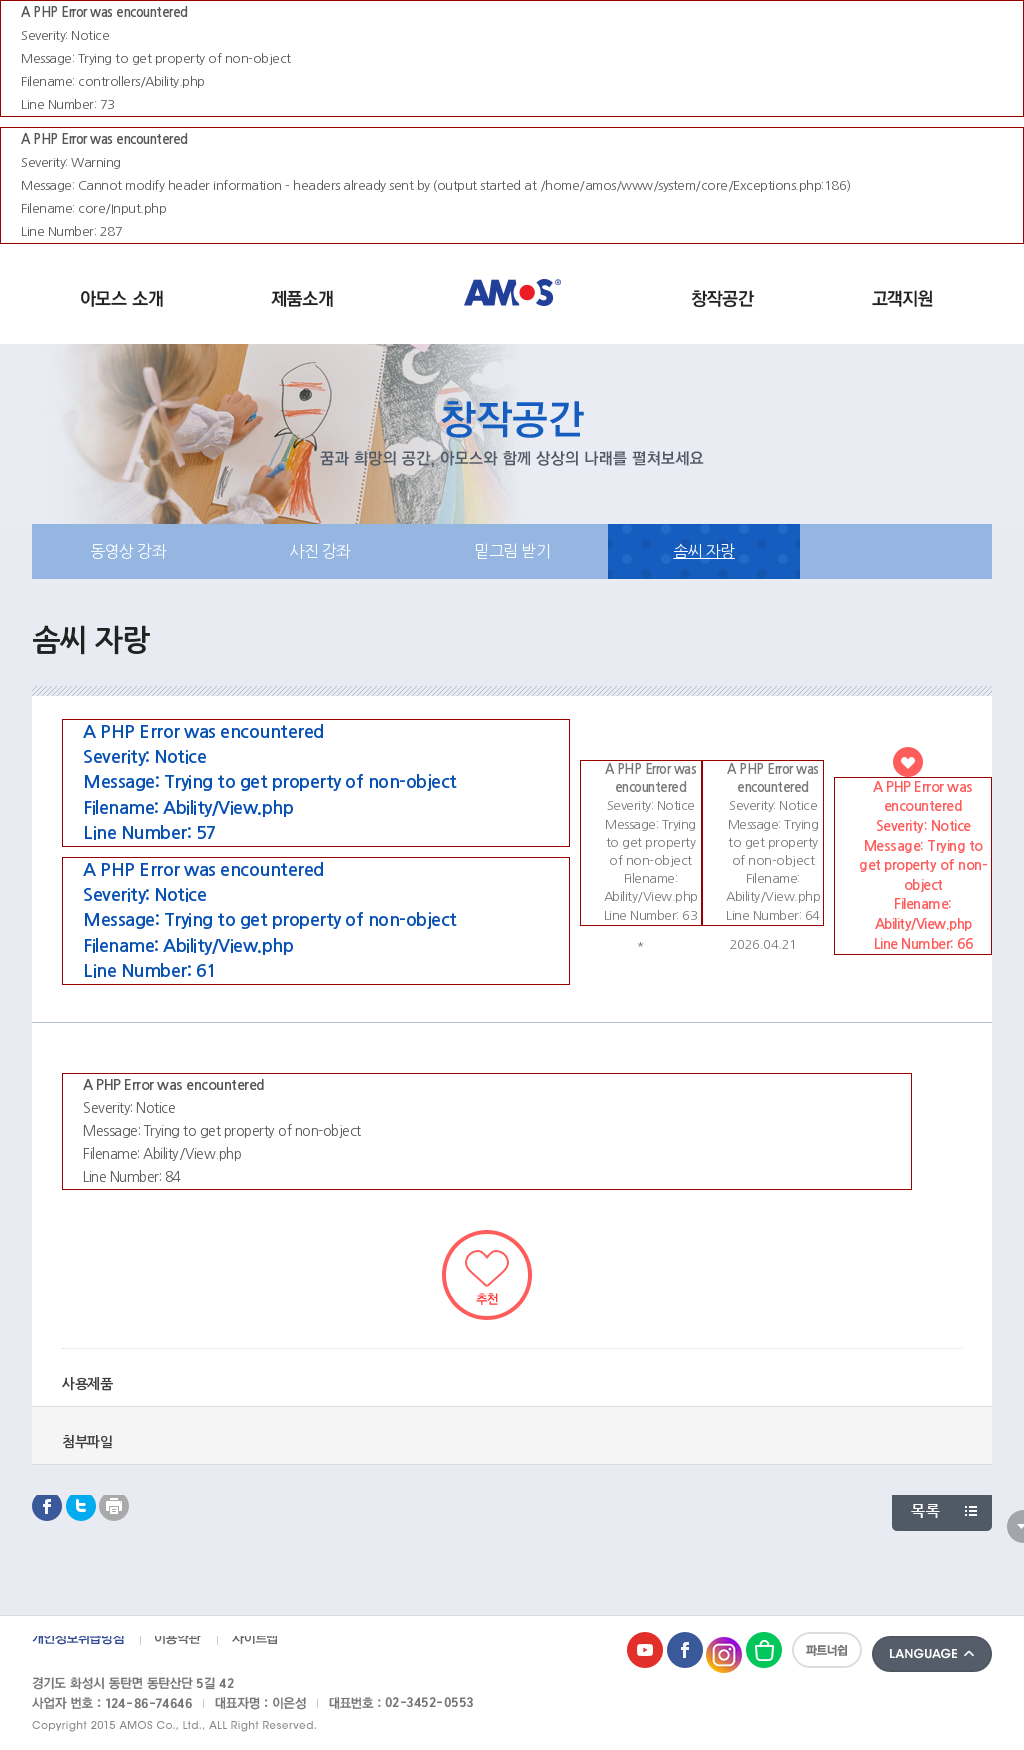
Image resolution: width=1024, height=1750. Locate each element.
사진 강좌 (320, 551)
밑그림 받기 (512, 551)
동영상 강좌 (128, 551)
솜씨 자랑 (704, 551)
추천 (487, 1275)
